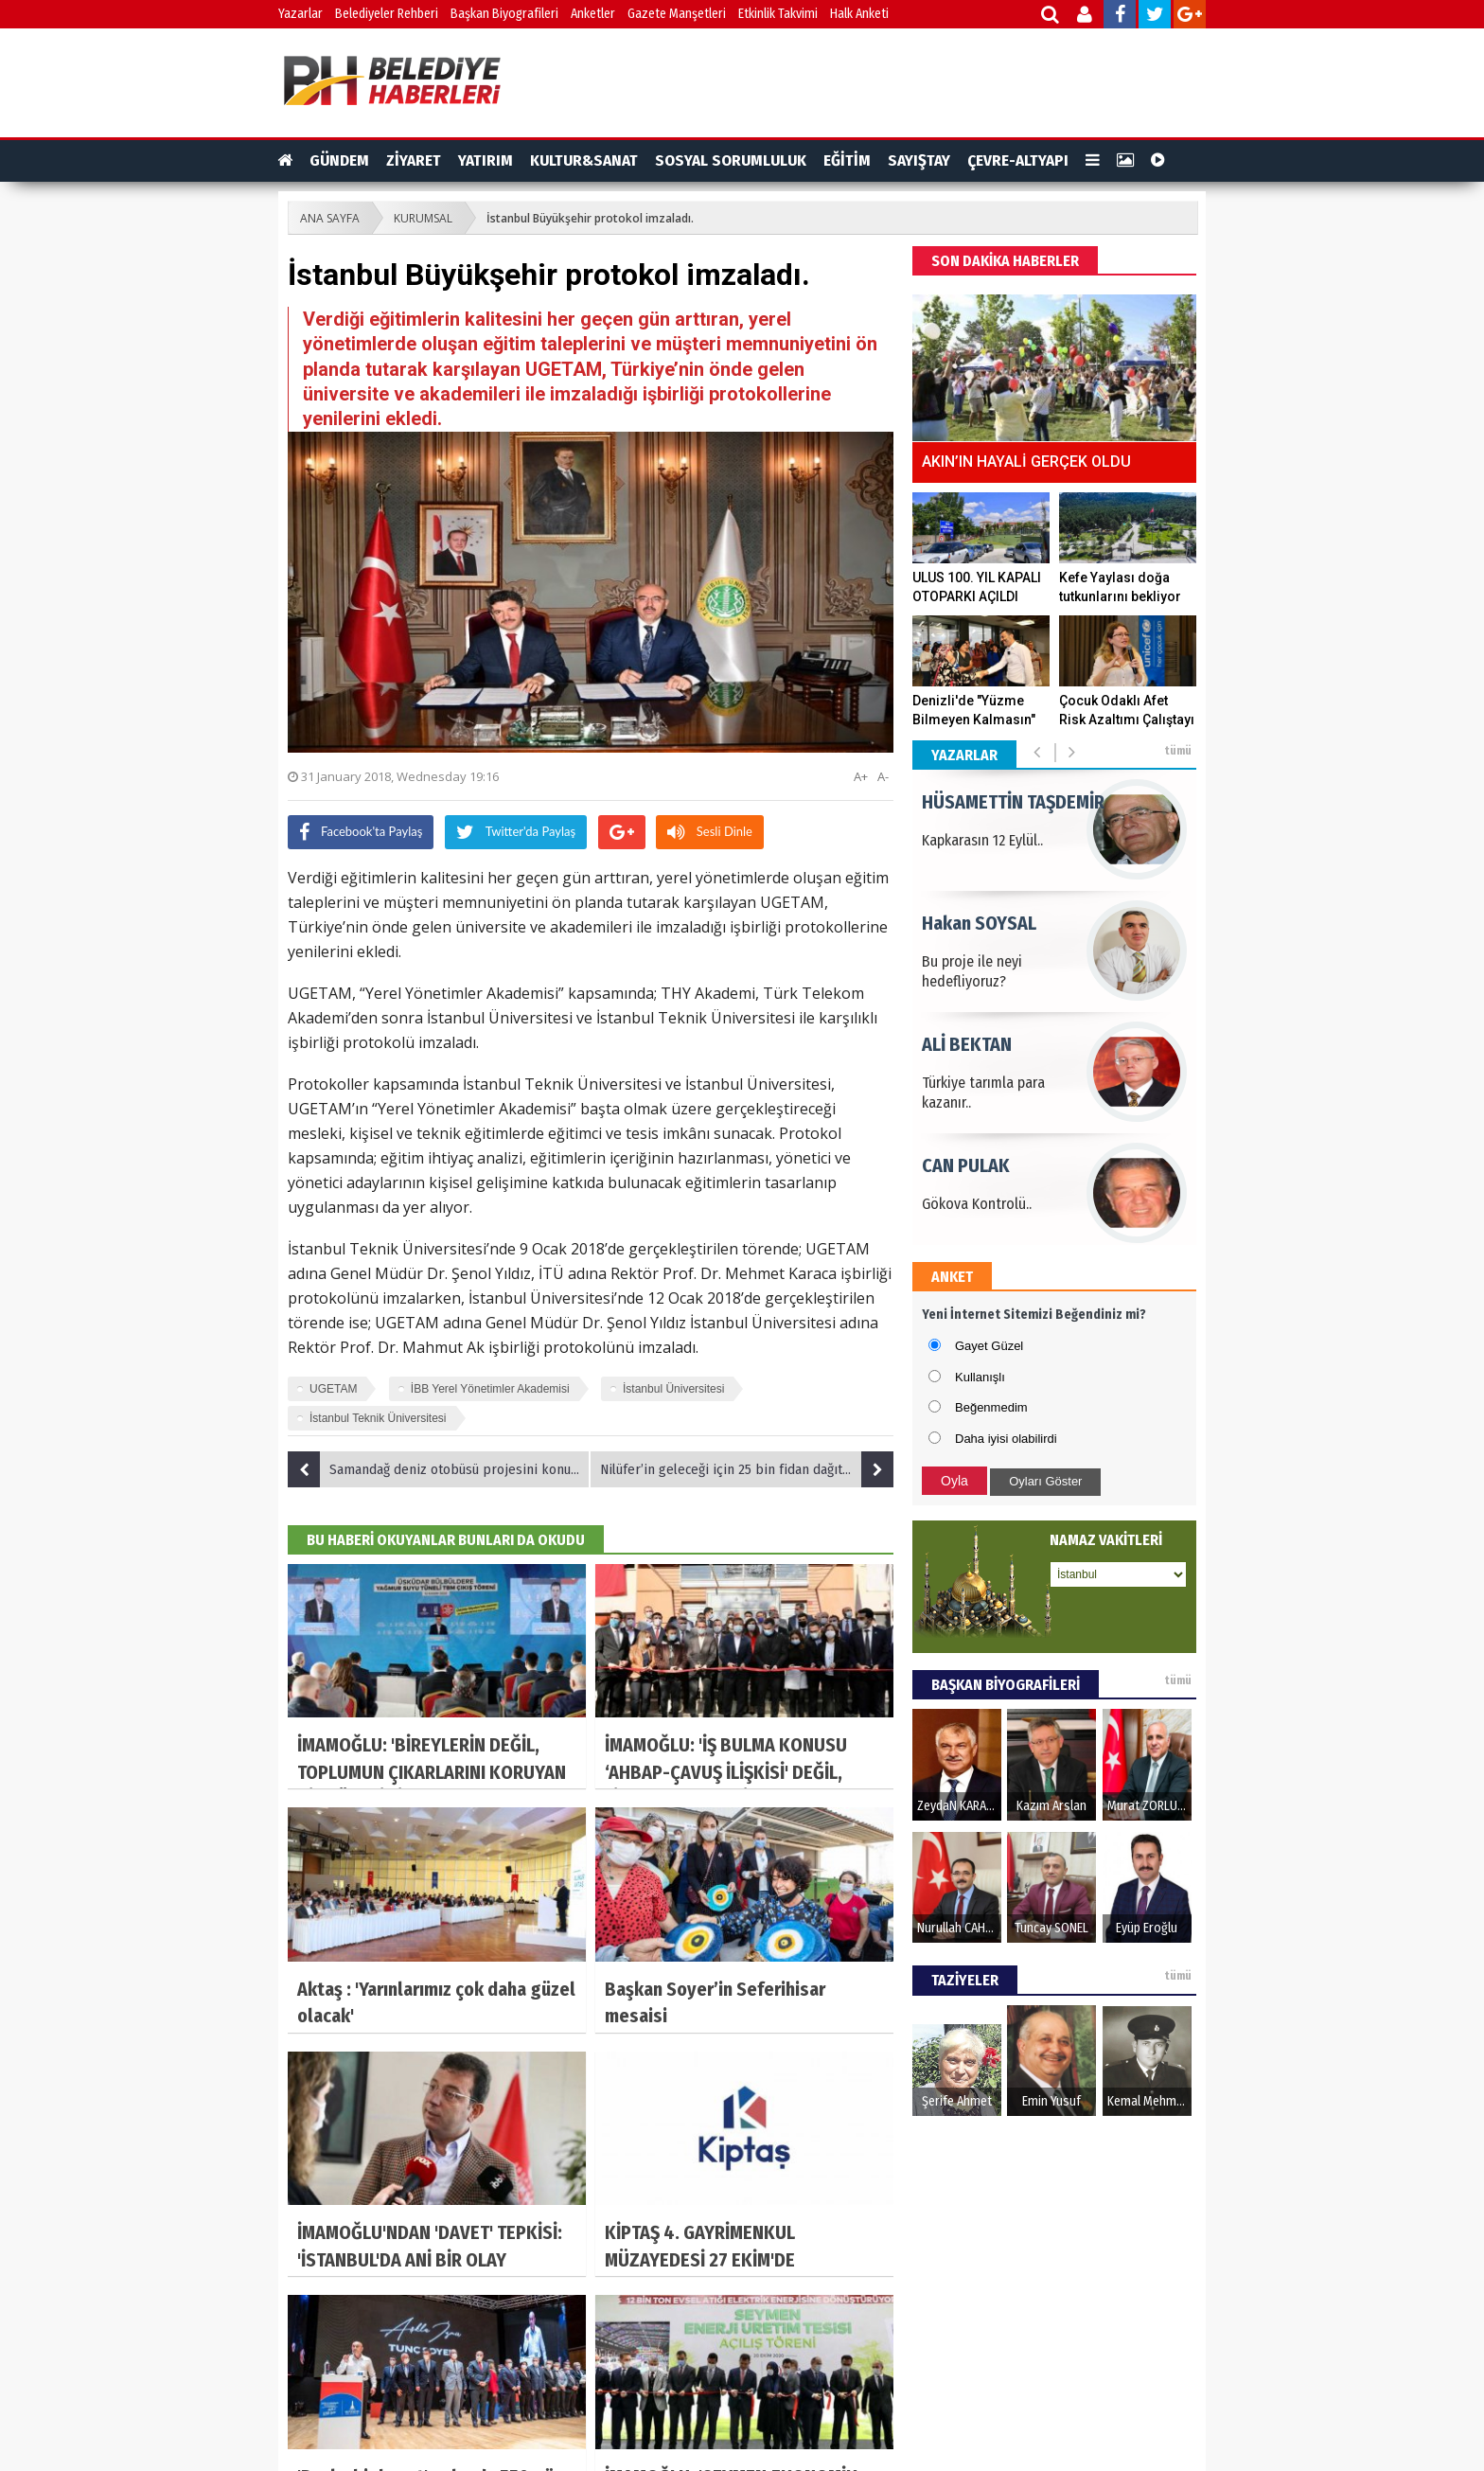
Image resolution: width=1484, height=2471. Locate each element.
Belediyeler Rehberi (386, 14)
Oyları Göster (1045, 1481)
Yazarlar (300, 14)
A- (883, 776)
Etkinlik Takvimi (778, 14)
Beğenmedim (991, 1407)
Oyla (954, 1480)
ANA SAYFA (330, 218)
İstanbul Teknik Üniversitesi (378, 1418)
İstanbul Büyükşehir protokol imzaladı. (590, 218)
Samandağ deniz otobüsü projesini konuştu (438, 1469)
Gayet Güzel (989, 1346)
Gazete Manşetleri (676, 14)
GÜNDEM (339, 160)
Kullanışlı (980, 1377)
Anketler (593, 14)
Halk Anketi (859, 14)
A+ (861, 776)
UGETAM (333, 1388)
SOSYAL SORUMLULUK (730, 160)
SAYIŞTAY (919, 160)
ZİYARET (413, 160)
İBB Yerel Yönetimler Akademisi (490, 1388)
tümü (1178, 750)
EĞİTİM (847, 160)
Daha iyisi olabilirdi (1006, 1438)
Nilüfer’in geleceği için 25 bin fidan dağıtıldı (746, 1469)
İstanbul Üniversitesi (673, 1388)
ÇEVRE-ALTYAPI (1018, 160)
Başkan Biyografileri (504, 14)
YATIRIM (485, 160)
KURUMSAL (423, 218)
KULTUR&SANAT (584, 160)
